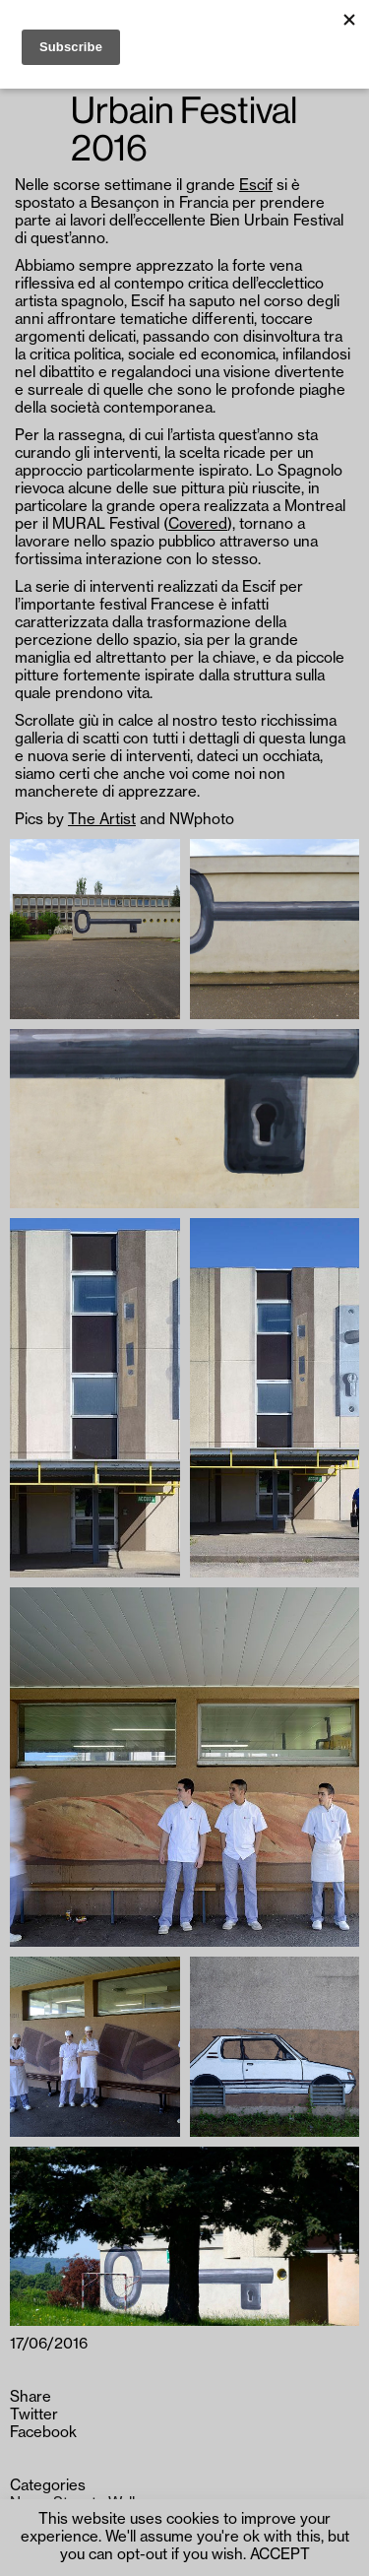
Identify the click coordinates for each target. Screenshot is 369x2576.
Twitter (34, 2415)
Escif (256, 185)
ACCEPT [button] (280, 2554)
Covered (197, 524)
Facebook (43, 2432)
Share (30, 2397)
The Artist (102, 819)
